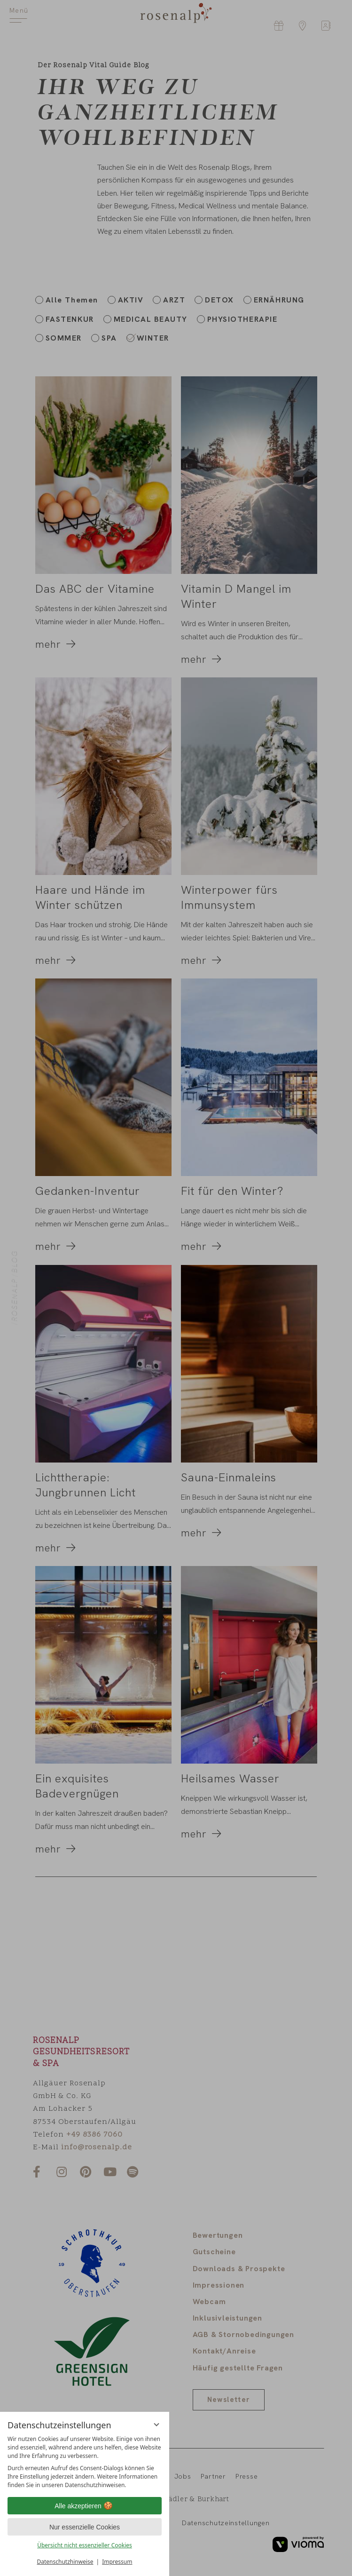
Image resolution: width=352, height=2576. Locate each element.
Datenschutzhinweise (65, 2562)
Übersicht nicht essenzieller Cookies (84, 2545)
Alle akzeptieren (85, 2506)
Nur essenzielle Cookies (84, 2527)
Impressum (117, 2562)
